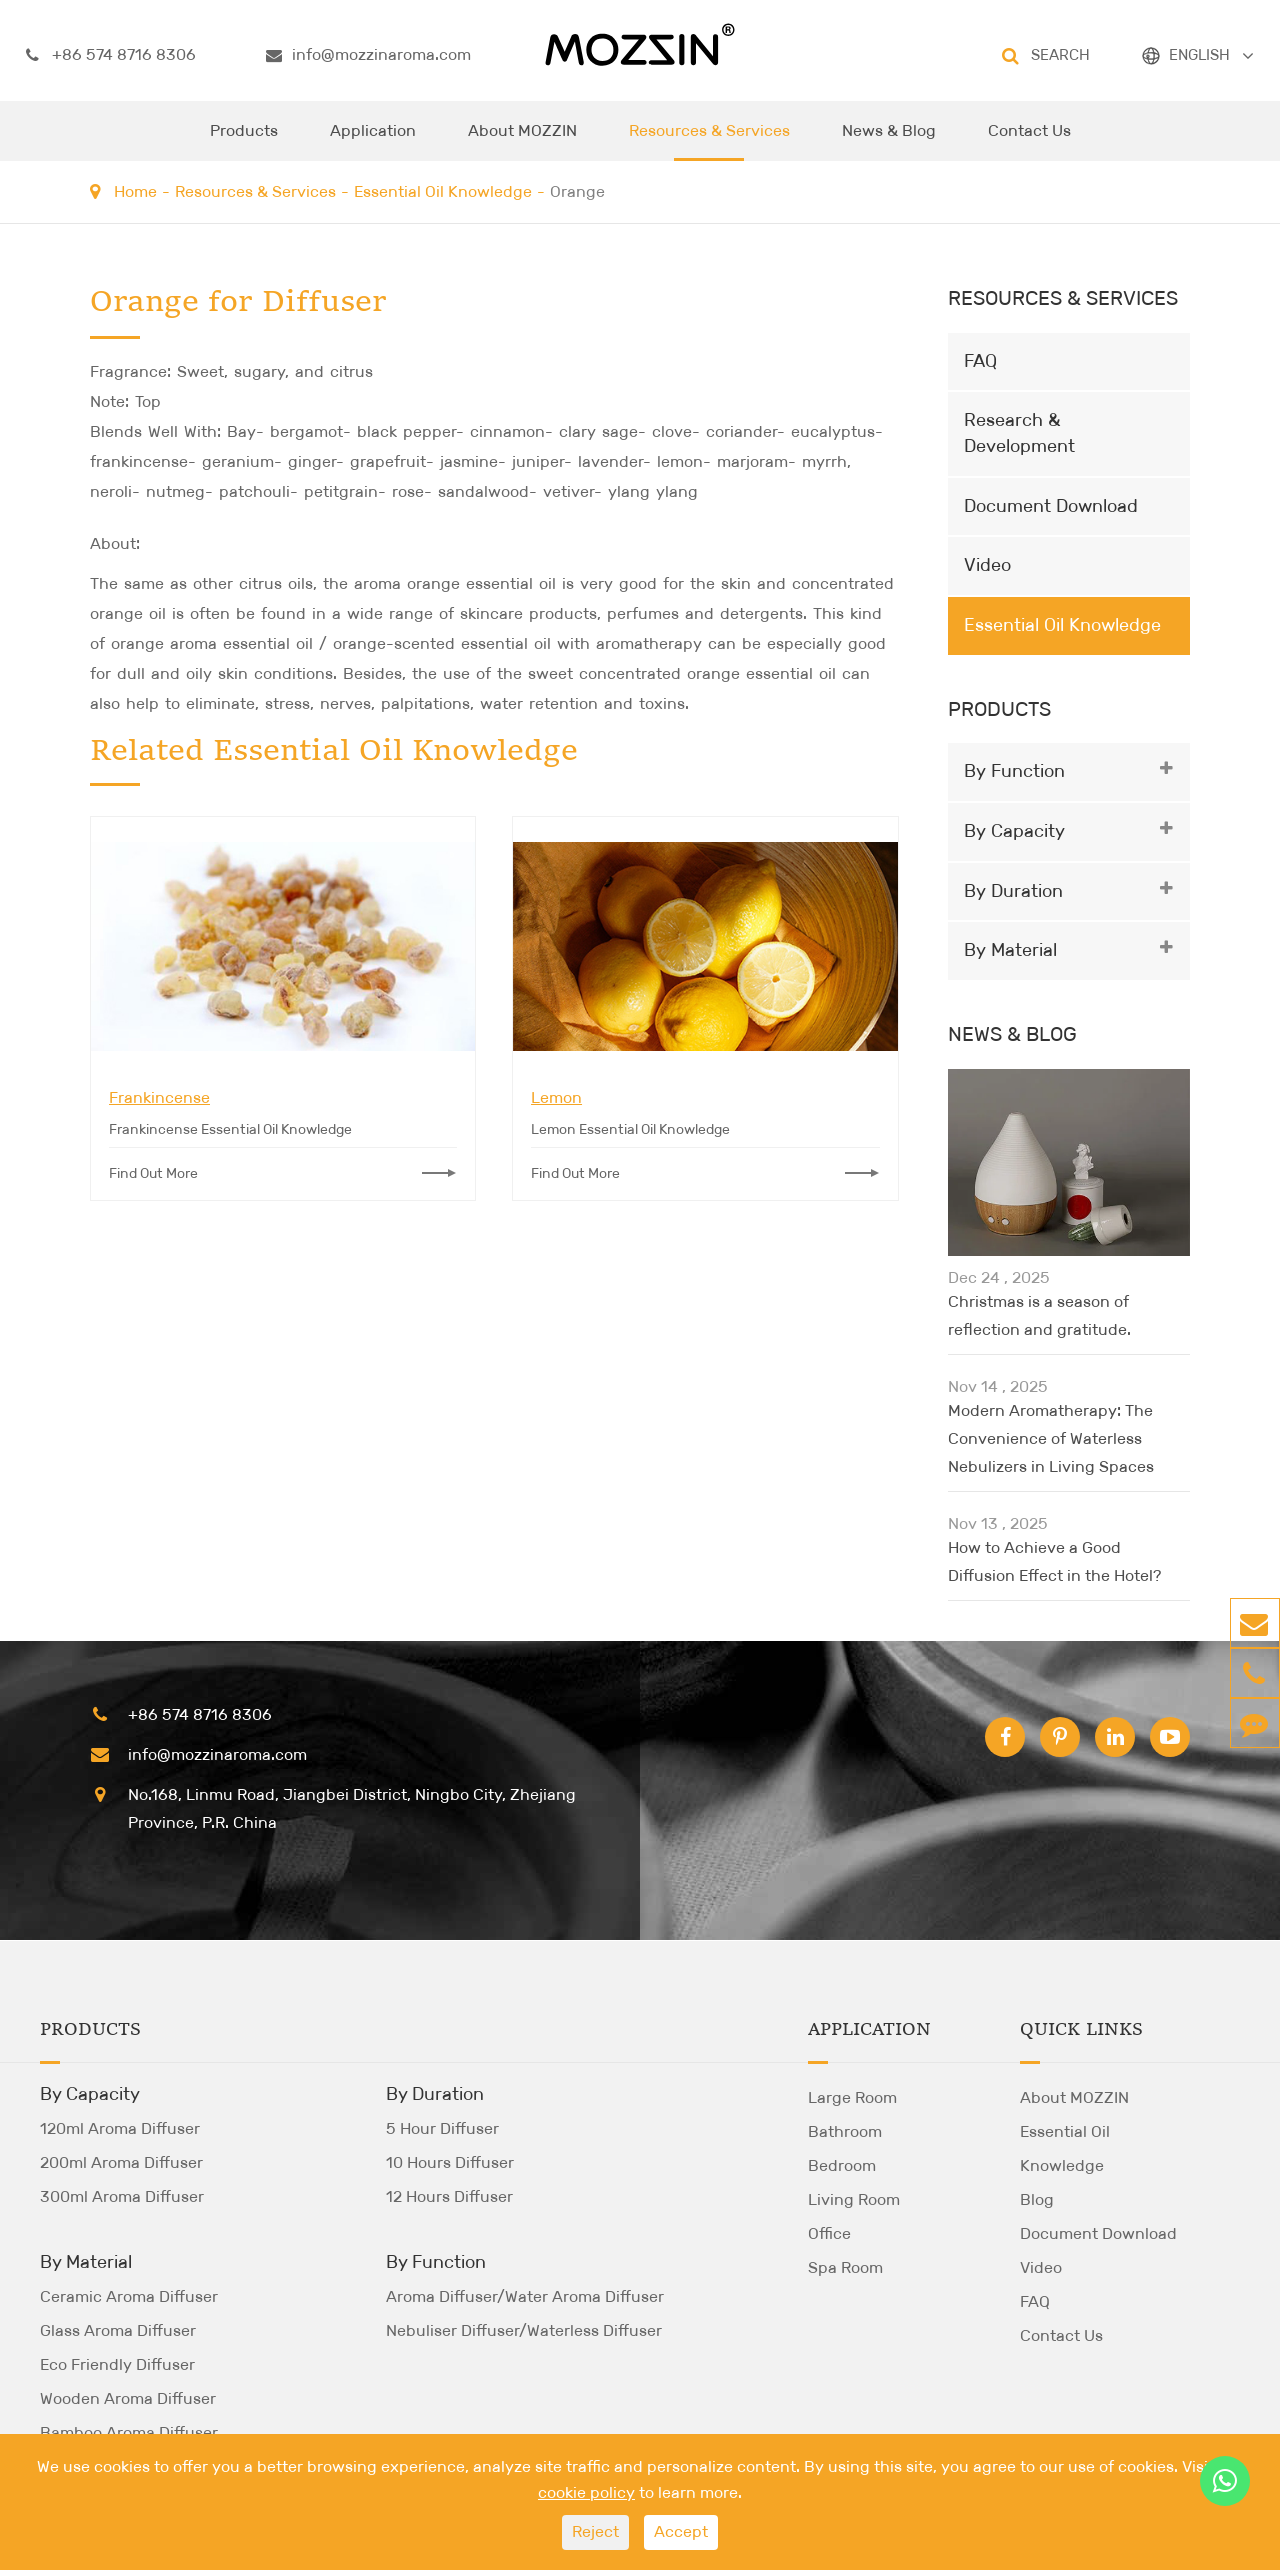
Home (135, 191)
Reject (595, 2531)
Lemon (556, 1097)
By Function (1014, 771)
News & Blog (889, 141)
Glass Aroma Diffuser (118, 2330)
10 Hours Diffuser (450, 2162)
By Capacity (1014, 831)
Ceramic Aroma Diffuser (129, 2296)
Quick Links (1081, 2030)
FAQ (980, 361)
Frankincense (159, 1097)
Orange (577, 191)
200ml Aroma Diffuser (121, 2162)
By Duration (1013, 891)
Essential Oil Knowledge (443, 191)
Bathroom (845, 2131)
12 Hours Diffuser (449, 2196)
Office (829, 2233)
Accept (681, 2531)
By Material (1010, 950)
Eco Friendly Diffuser (117, 2364)
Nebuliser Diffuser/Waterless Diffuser (524, 2330)
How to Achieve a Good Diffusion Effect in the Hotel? (1054, 1561)
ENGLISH (1199, 54)
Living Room (854, 2199)
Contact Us (1029, 141)
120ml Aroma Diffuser (120, 2128)
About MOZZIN (522, 141)
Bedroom (842, 2165)
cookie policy (586, 2492)
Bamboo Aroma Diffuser (129, 2432)
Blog (1037, 2199)
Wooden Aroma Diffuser (128, 2398)
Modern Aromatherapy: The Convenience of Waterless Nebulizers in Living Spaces (1051, 1438)
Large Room (852, 2097)
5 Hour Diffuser (442, 2128)
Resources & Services (709, 141)
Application (373, 141)
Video (987, 565)
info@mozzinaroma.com (368, 55)
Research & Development (1019, 433)
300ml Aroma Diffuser (122, 2196)
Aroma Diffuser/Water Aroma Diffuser (525, 2296)
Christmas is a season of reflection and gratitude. (1039, 1315)
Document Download (1051, 506)
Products (244, 141)
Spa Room (845, 2267)
